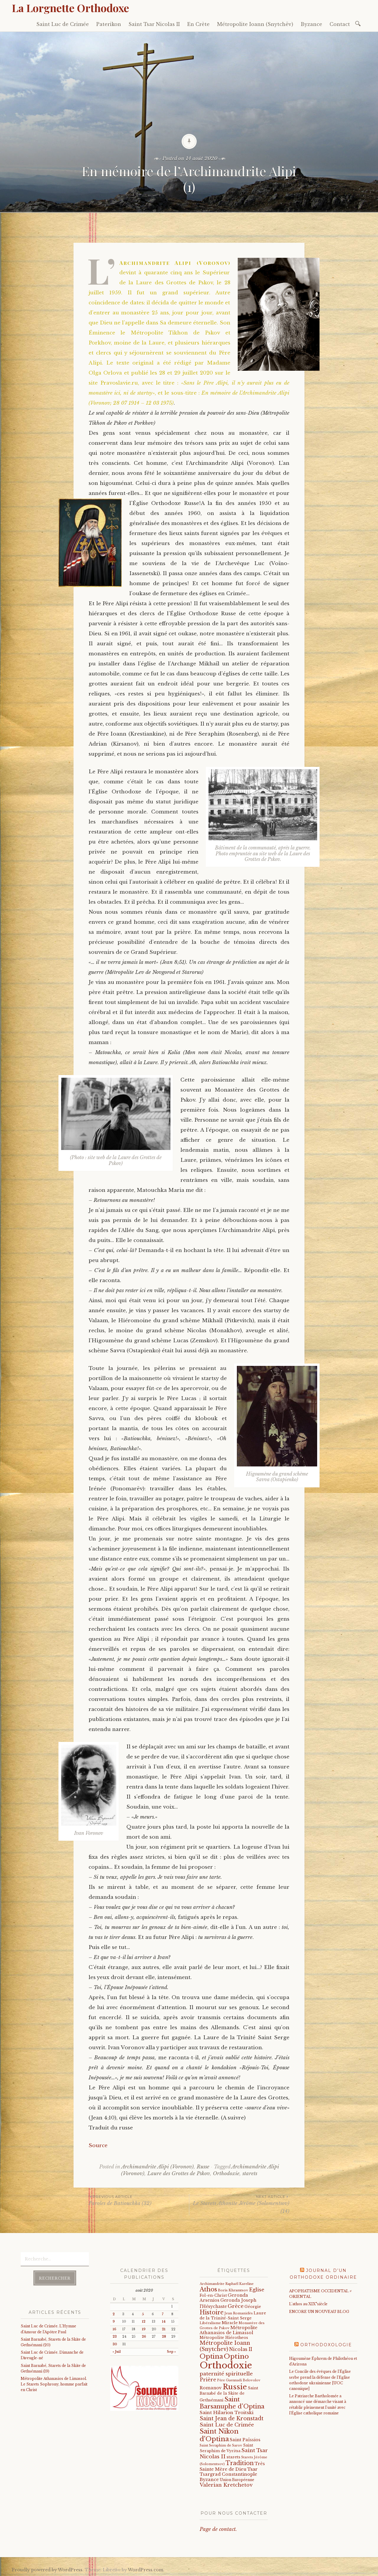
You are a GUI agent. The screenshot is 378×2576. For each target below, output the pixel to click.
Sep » (171, 2352)
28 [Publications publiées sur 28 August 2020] (164, 2337)
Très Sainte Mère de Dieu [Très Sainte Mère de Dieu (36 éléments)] (232, 2466)
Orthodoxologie (326, 2344)
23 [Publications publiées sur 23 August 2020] (115, 2337)
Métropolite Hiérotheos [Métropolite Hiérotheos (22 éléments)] (224, 2337)
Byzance (311, 24)
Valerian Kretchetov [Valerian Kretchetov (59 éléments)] (226, 2485)
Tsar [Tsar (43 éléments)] (252, 2469)
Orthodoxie (226, 2173)
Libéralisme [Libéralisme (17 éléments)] (210, 2323)
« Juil (117, 2352)
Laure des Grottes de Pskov (178, 2173)
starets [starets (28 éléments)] (233, 2456)
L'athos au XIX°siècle (308, 2304)
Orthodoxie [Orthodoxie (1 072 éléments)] (226, 2365)
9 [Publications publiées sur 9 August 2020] (114, 2322)
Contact (340, 24)
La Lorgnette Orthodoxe (70, 8)
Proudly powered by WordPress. (48, 2569)
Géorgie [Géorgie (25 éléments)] (253, 2306)
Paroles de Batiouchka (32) (139, 2200)
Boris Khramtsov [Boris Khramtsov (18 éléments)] (233, 2290)
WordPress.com (145, 2569)
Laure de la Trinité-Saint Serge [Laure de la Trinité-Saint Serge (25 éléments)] (233, 2316)
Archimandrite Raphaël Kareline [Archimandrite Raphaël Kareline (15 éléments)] (227, 2284)
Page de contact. (218, 2529)
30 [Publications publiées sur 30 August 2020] (115, 2344)
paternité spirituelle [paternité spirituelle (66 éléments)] (226, 2373)
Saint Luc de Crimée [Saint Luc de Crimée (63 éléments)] (227, 2424)
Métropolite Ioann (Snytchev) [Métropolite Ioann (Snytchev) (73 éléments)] (225, 2346)
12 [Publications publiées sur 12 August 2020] (143, 2322)
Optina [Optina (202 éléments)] (211, 2356)
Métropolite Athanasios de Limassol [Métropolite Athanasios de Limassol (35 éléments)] (229, 2330)
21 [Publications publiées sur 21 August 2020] (163, 2329)
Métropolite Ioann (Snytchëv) (255, 24)
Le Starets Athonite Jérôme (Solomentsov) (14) (239, 2204)
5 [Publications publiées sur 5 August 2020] (143, 2314)
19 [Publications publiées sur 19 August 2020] (144, 2329)
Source (98, 2145)
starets (249, 2173)
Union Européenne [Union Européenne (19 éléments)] (237, 2479)
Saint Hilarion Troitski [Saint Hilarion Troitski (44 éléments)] (226, 2412)
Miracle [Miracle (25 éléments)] (230, 2322)
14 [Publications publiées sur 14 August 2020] (164, 2322)
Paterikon (108, 24)
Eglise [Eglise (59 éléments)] (256, 2290)
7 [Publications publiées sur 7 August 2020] (162, 2314)
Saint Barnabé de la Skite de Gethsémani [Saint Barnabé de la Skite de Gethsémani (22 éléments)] (229, 2394)
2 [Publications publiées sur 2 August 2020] (114, 2314)
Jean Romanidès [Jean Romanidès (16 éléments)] (238, 2313)
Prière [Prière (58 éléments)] (208, 2380)
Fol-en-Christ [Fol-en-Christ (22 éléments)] (213, 2295)
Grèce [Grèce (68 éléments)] (236, 2306)
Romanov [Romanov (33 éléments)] (211, 2387)
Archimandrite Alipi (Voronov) (157, 2167)
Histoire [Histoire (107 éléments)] (212, 2312)
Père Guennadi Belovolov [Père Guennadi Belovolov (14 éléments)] (238, 2380)
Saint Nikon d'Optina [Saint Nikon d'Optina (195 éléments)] (219, 2435)
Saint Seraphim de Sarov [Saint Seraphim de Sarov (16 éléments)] (221, 2445)
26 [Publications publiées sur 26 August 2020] (144, 2337)
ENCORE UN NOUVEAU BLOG (319, 2311)
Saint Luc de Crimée (62, 24)
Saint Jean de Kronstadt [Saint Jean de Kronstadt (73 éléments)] (231, 2418)
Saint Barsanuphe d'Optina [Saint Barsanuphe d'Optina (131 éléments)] (232, 2402)
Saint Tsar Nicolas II (154, 24)
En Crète (198, 24)
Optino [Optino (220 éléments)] (236, 2356)
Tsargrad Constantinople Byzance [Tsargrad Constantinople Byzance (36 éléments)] (228, 2477)
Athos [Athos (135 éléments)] (208, 2289)
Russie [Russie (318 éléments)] (235, 2387)
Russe (203, 2167)
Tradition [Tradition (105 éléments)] (240, 2463)
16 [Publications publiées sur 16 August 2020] (114, 2329)
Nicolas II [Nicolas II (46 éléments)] (240, 2349)
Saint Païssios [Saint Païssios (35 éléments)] (245, 2439)
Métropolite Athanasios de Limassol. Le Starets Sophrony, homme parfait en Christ (54, 2384)
